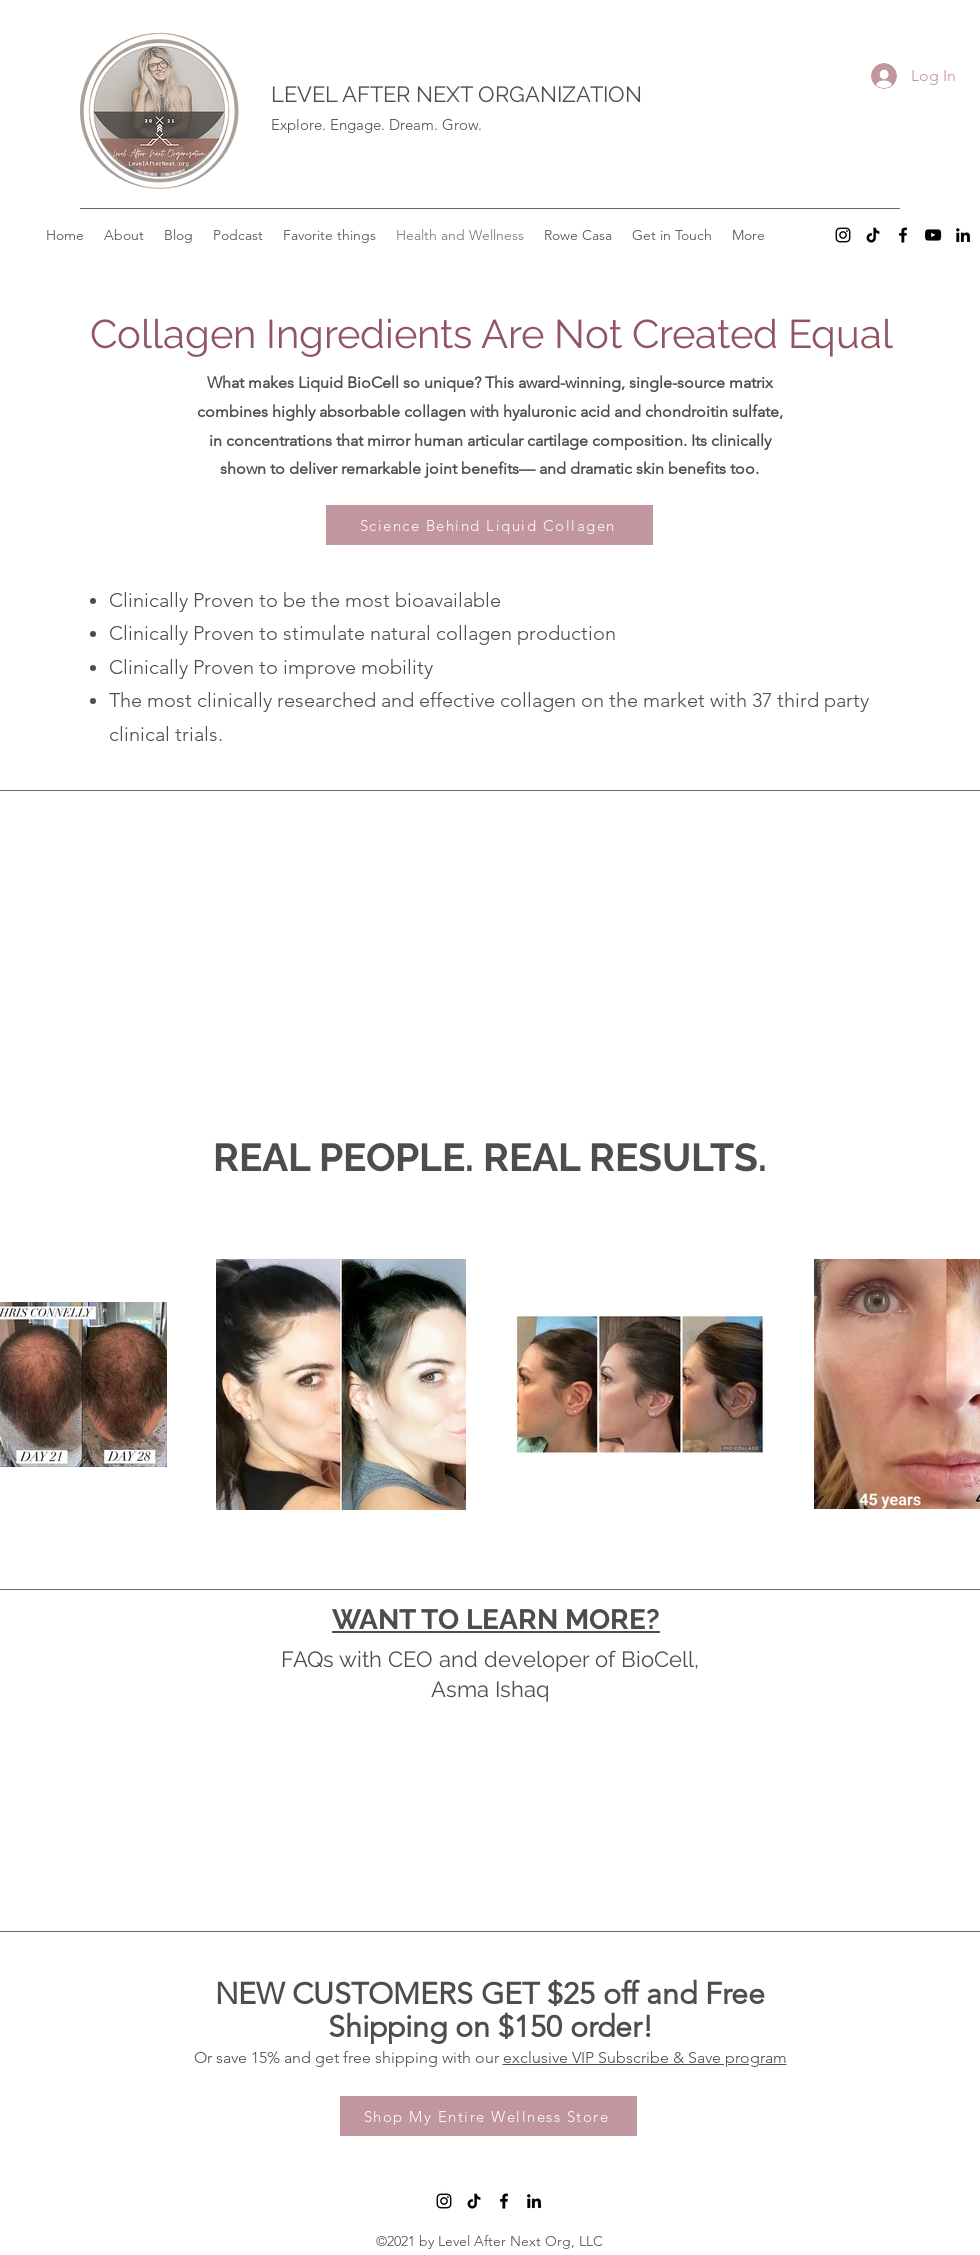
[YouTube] (933, 235)
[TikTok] (873, 235)
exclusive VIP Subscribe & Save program (645, 2057)
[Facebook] (903, 235)
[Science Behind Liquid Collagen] (489, 525)
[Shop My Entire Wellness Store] (488, 2116)
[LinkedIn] (963, 235)
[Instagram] (843, 235)
